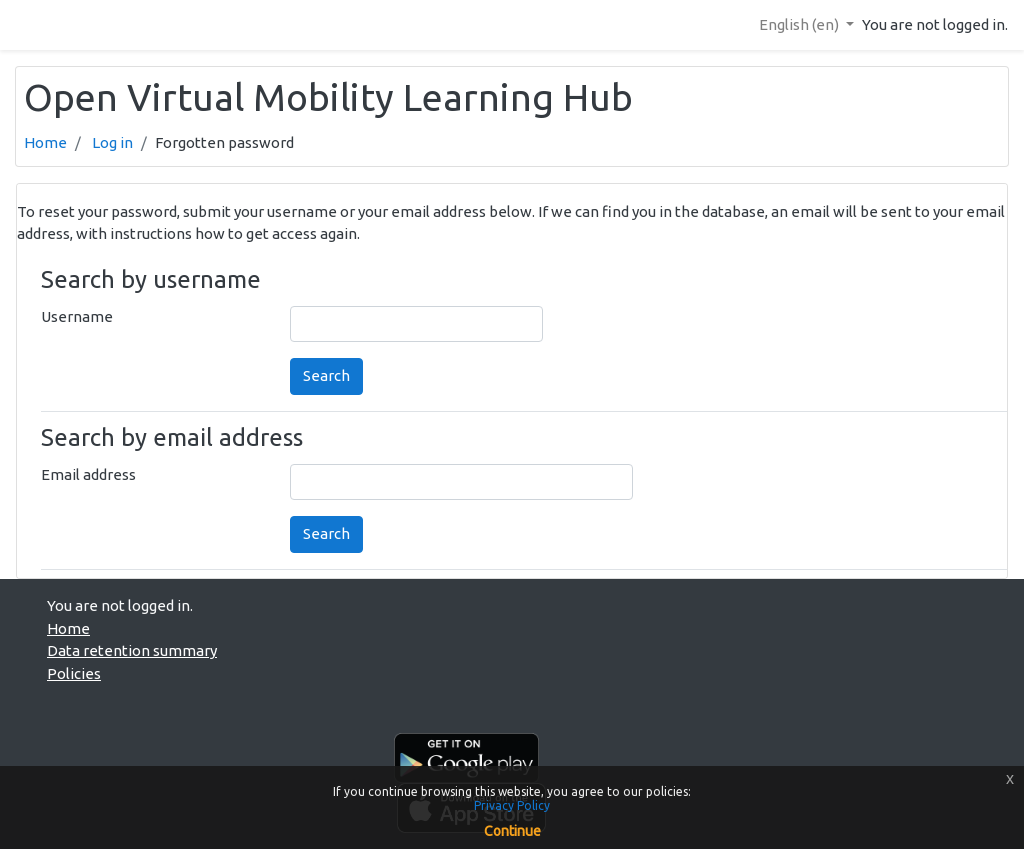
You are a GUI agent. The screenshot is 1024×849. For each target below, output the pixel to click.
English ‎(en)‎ (800, 24)
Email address (88, 474)
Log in (112, 142)
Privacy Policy (512, 805)
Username (77, 316)
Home (45, 142)
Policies (74, 673)
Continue (512, 831)
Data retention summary (132, 650)
